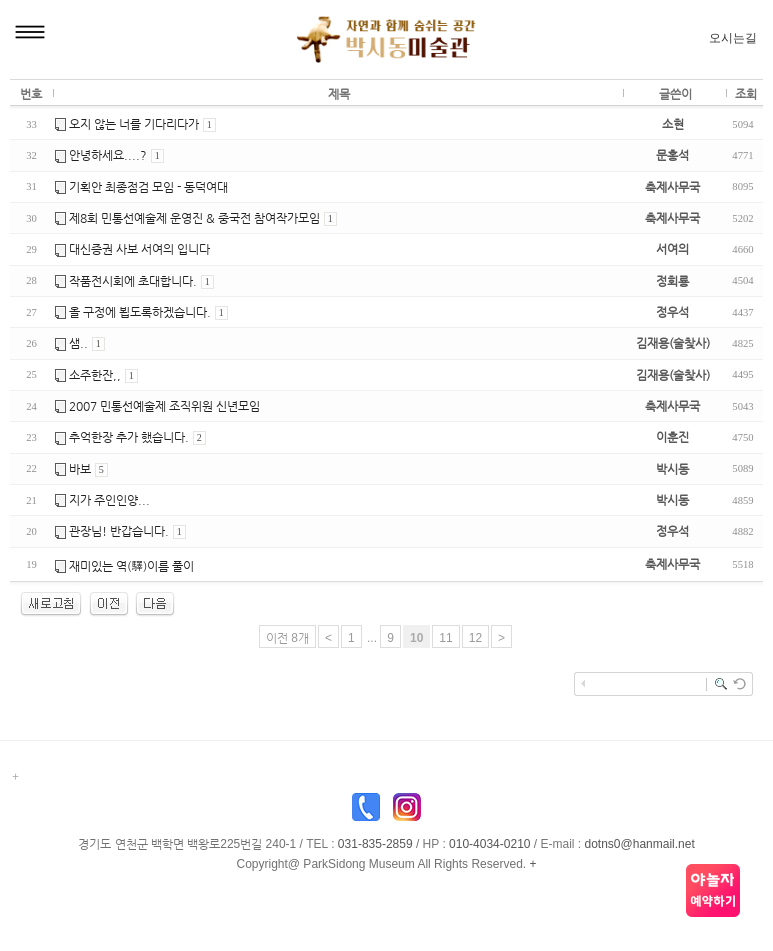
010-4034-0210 (489, 844)
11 (445, 638)
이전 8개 (287, 638)
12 (475, 638)
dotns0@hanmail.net (640, 844)
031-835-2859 (375, 844)
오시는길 (733, 38)
